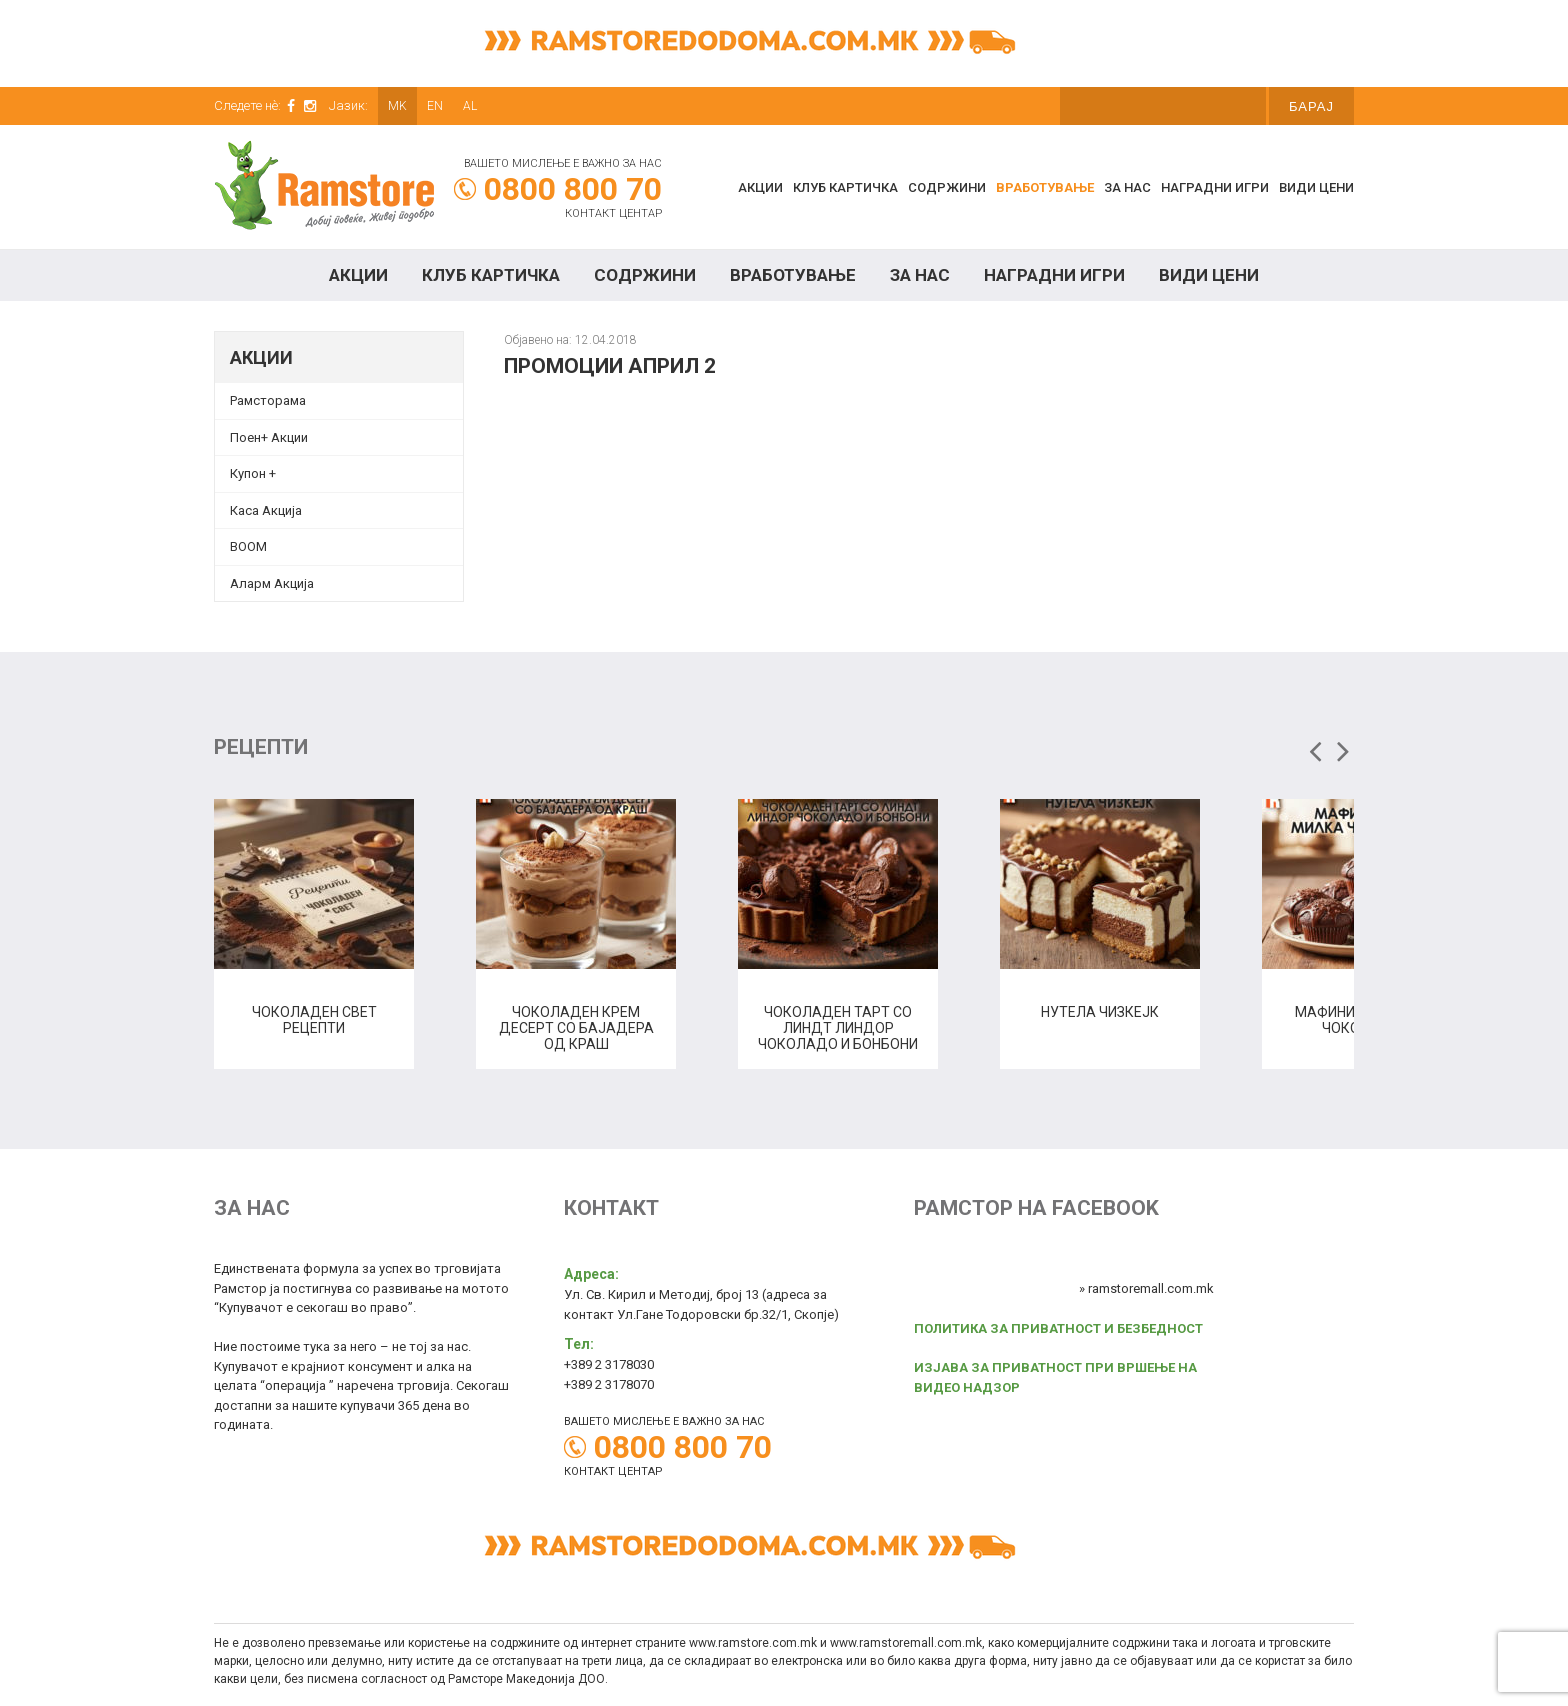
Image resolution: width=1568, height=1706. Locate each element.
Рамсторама (268, 400)
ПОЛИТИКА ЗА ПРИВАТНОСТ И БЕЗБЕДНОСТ (1058, 1328)
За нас (1127, 187)
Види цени (1316, 187)
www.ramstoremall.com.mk (906, 1643)
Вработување (1045, 187)
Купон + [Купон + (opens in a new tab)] (253, 473)
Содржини (947, 187)
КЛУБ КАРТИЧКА (845, 187)
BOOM (248, 546)
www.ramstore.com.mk (753, 1643)
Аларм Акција (272, 583)
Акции (760, 187)
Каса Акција (266, 510)
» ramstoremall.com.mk (1146, 1288)
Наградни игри (1215, 187)
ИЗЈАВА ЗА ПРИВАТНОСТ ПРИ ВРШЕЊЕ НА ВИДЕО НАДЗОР (1055, 1377)
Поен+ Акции (269, 437)
